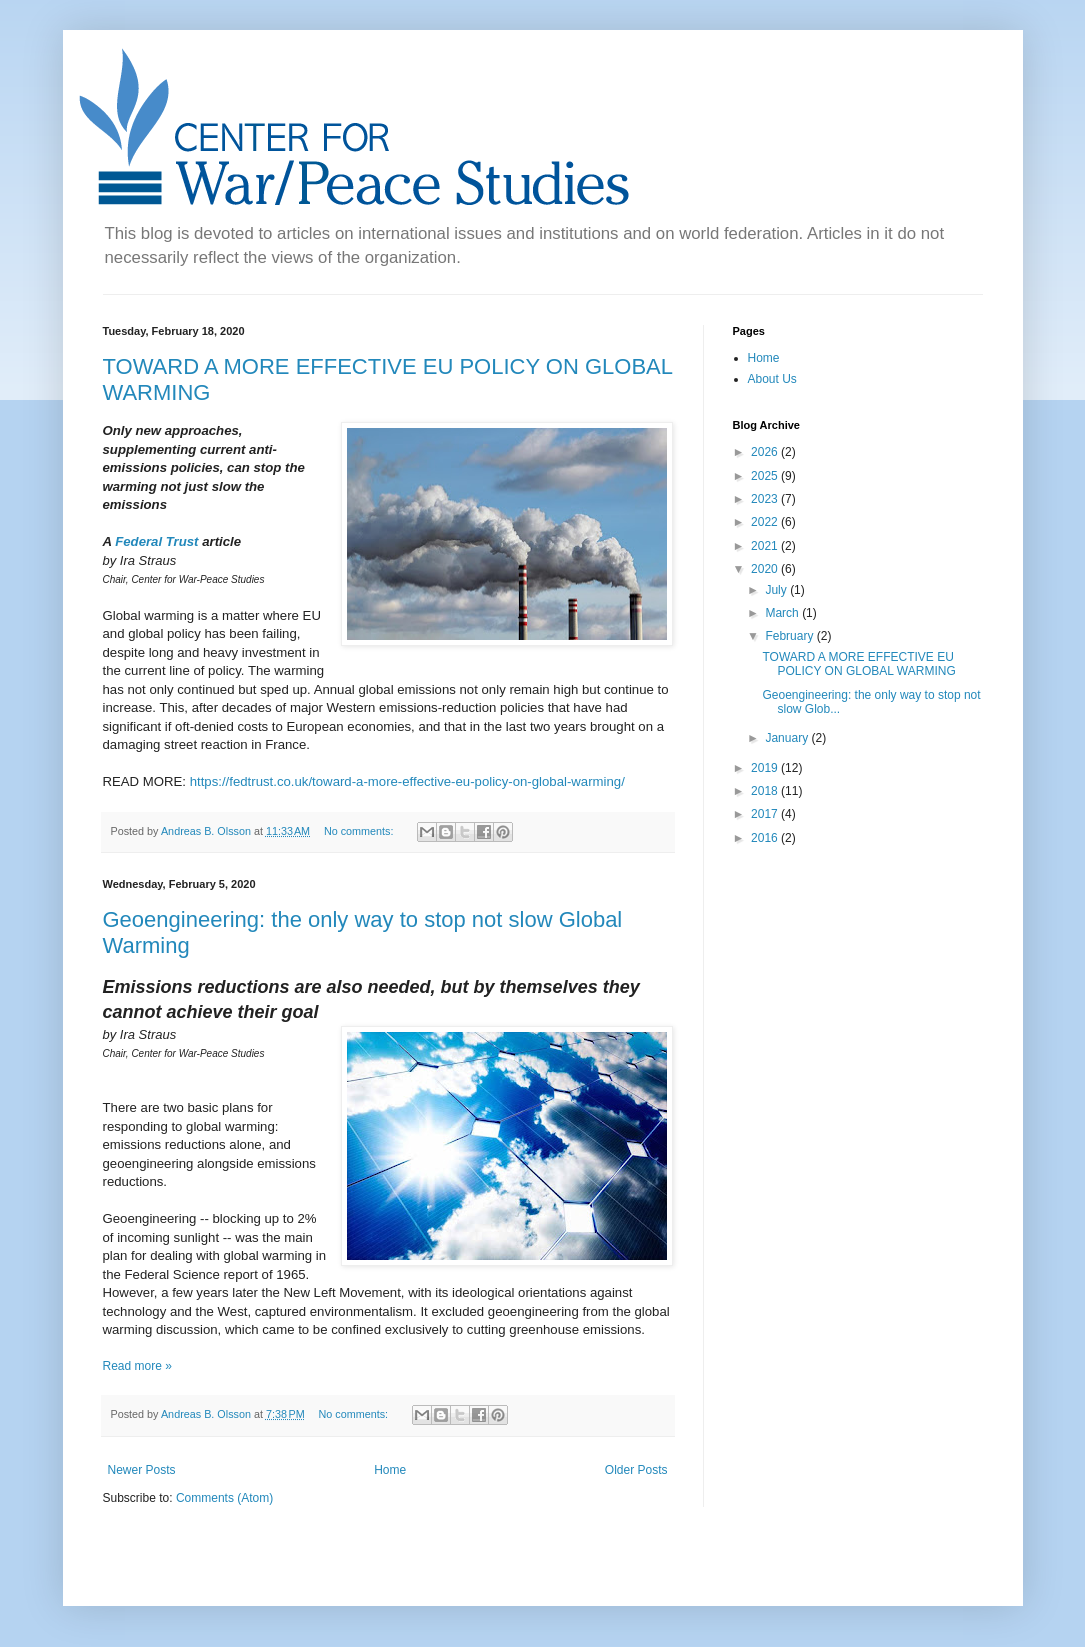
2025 (766, 476)
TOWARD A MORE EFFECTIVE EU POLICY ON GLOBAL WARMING (858, 664)
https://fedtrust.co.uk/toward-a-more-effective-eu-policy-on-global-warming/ (407, 781)
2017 (766, 814)
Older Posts (636, 1470)
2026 (766, 452)
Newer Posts (142, 1470)
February (790, 636)
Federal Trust (156, 541)
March (783, 613)
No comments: (360, 831)
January (788, 738)
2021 (766, 546)
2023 (766, 499)
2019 (766, 768)
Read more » (137, 1366)
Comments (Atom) (224, 1498)
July (777, 590)
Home (390, 1470)
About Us (772, 379)
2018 (766, 791)
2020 (766, 569)
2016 (766, 838)
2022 (766, 522)
